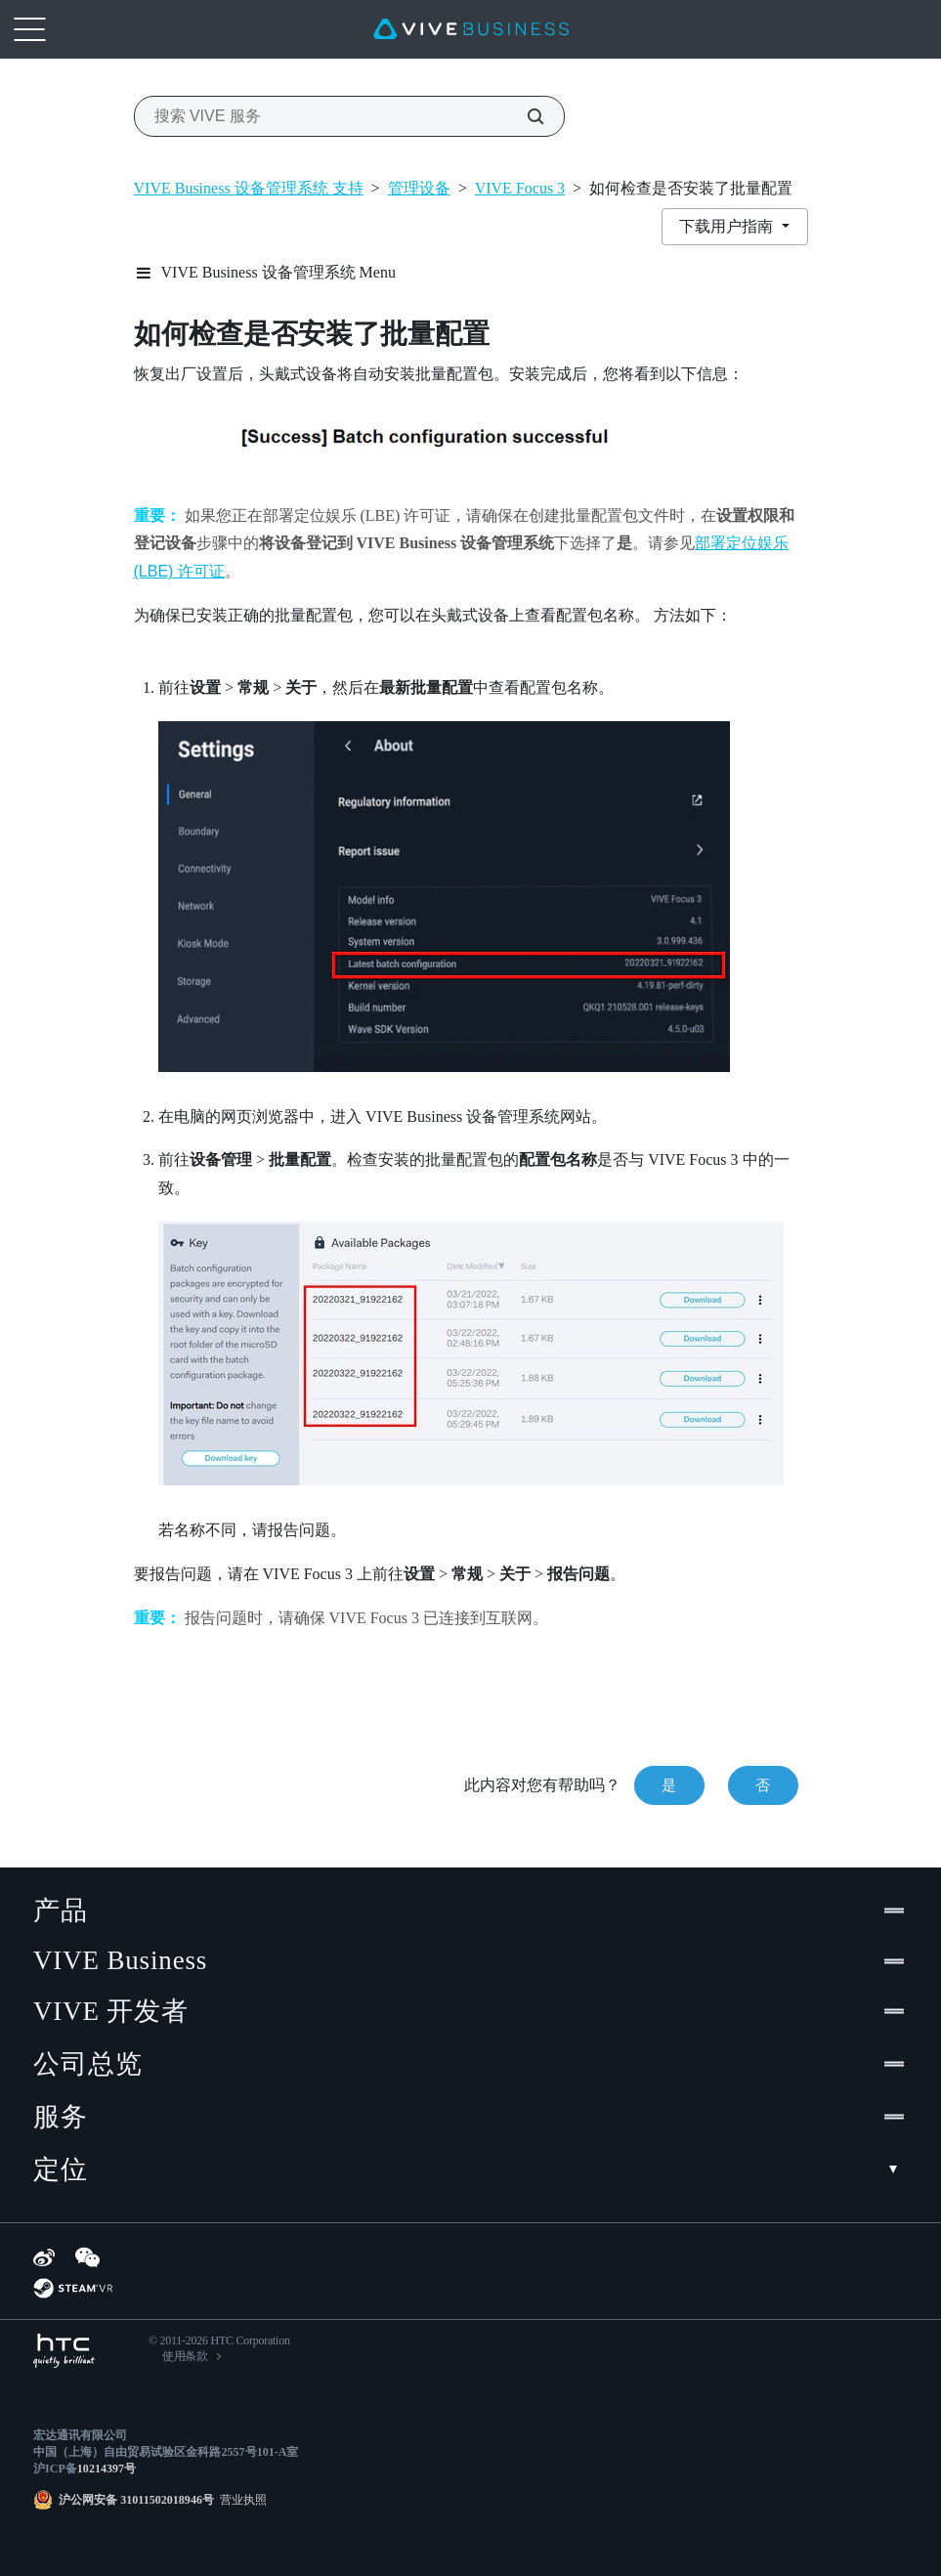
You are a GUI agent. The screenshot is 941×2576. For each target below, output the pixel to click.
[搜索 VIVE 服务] (524, 116)
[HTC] (64, 2351)
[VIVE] (471, 29)
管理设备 (419, 188)
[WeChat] (87, 2257)
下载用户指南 (728, 226)
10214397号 (106, 2468)
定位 (470, 2169)
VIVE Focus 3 (520, 188)
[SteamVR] (72, 2288)
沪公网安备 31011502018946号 (136, 2500)
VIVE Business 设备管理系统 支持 (249, 188)
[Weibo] (44, 2257)
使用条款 (185, 2356)
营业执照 (240, 2500)
